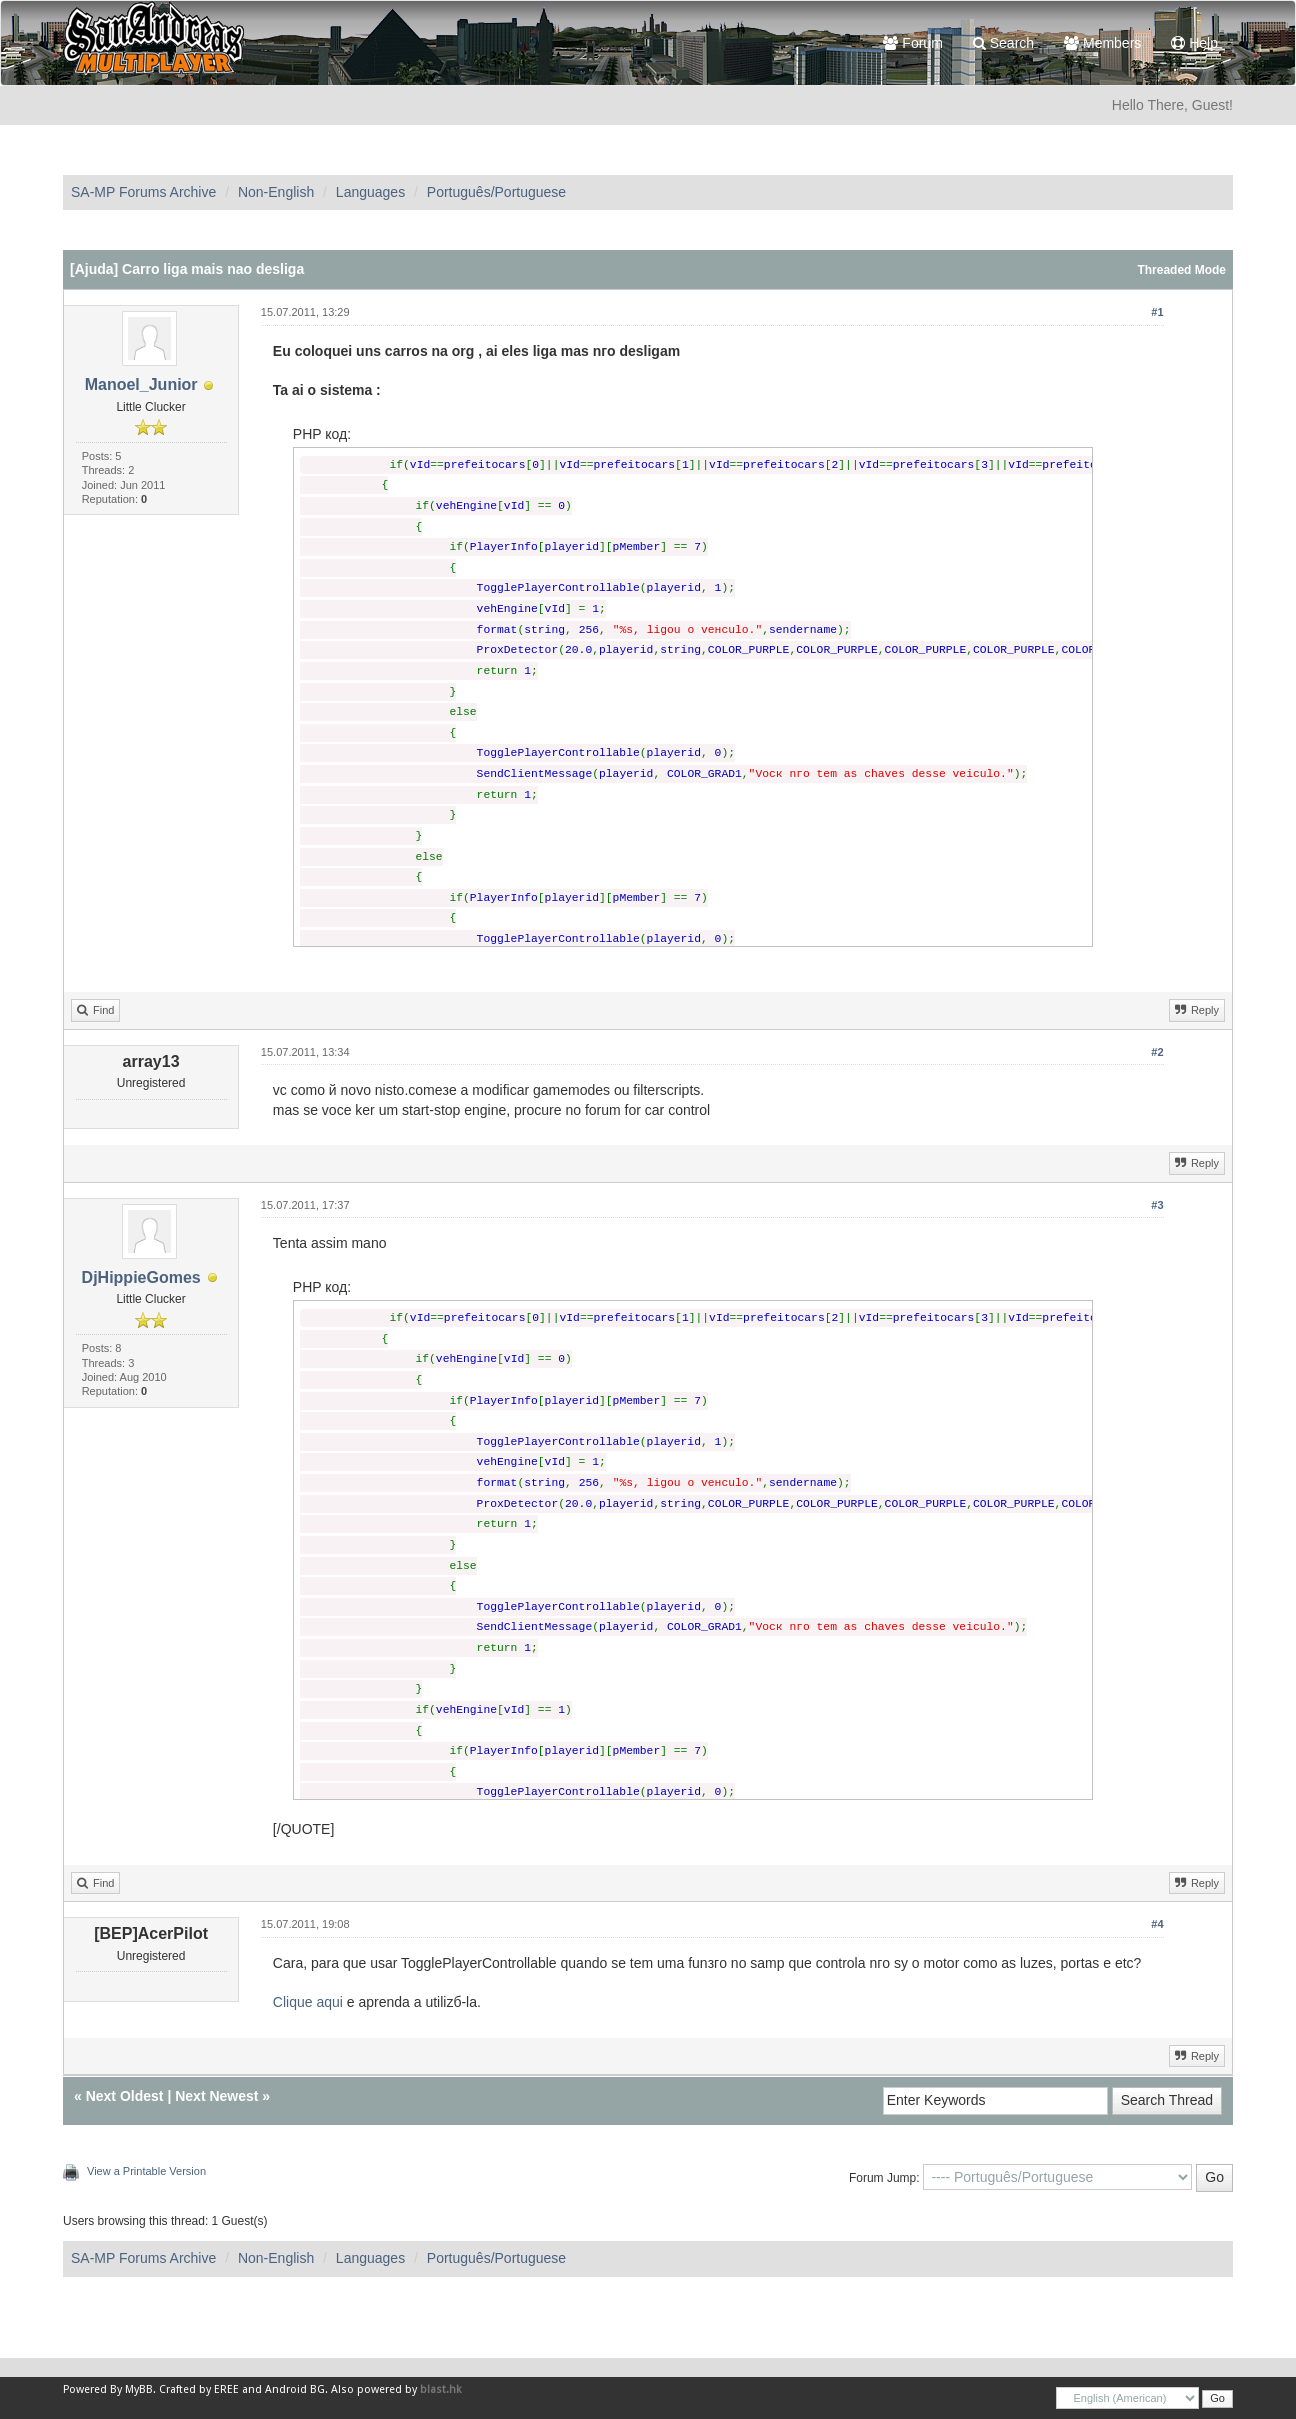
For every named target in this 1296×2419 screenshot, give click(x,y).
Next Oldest (125, 2096)
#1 (1157, 312)
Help (1194, 43)
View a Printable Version (146, 2171)
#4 (1157, 1924)
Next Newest (216, 2096)
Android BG (295, 2389)
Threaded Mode (1181, 270)
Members (1102, 43)
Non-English (276, 192)
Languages (370, 192)
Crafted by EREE (199, 2389)
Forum (912, 43)
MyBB (139, 2389)
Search (1003, 43)
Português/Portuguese (496, 192)
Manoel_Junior (141, 384)
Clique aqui (308, 2002)
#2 (1157, 1052)
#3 (1157, 1205)
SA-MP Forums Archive (143, 192)
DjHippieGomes (141, 1277)
